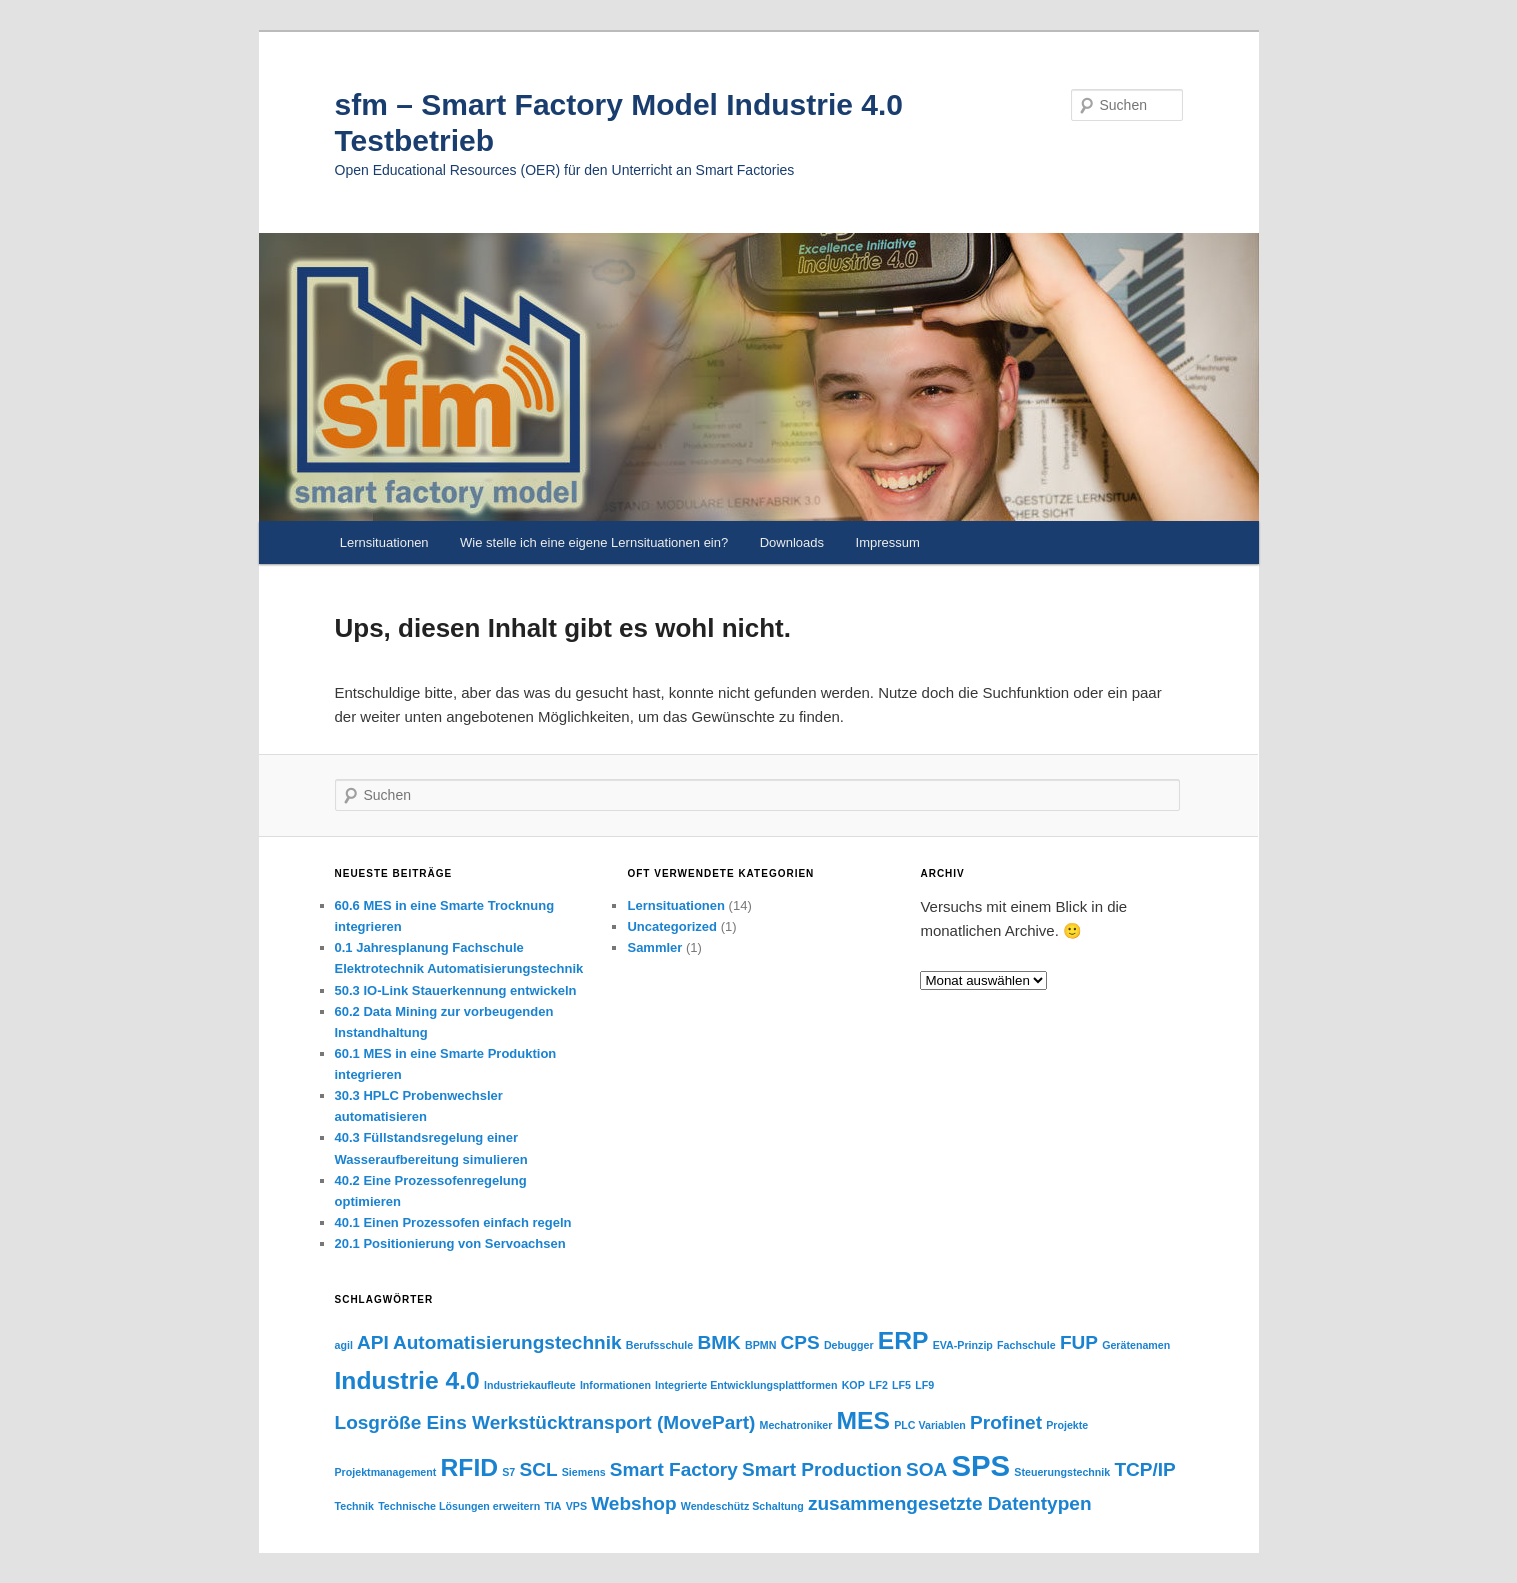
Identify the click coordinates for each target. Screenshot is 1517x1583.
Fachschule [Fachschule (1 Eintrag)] (1026, 1345)
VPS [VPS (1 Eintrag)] (576, 1506)
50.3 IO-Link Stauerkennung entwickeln (456, 990)
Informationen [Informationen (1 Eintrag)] (615, 1385)
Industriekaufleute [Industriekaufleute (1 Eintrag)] (530, 1385)
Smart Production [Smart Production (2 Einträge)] (822, 1469)
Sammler (654, 947)
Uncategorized (672, 926)
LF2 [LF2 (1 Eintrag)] (878, 1385)
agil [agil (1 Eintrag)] (344, 1345)
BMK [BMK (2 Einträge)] (718, 1342)
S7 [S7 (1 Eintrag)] (508, 1472)
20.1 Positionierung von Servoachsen (450, 1243)
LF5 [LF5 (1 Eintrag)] (901, 1385)
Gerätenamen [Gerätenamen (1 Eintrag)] (1136, 1345)
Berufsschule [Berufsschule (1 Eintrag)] (660, 1345)
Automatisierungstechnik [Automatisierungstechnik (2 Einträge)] (507, 1342)
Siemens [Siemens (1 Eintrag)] (584, 1472)
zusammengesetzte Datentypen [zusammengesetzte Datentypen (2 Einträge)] (950, 1503)
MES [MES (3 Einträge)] (863, 1420)
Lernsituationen (384, 542)
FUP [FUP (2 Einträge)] (1079, 1342)
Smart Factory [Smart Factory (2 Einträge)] (674, 1469)
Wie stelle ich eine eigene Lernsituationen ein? (594, 542)
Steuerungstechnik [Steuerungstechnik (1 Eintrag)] (1062, 1472)
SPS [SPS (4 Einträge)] (980, 1465)
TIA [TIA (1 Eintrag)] (552, 1506)
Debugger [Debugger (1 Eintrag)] (849, 1345)
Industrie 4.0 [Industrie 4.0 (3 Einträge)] (407, 1380)
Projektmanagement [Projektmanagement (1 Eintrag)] (386, 1472)
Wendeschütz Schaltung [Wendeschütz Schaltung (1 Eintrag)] (742, 1506)
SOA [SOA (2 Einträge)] (926, 1469)
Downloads (792, 542)
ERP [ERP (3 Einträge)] (903, 1340)
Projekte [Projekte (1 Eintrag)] (1067, 1425)
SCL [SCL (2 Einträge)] (538, 1469)
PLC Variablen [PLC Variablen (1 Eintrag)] (930, 1425)
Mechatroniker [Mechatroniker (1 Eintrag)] (796, 1425)
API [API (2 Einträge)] (373, 1342)
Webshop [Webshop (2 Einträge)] (633, 1503)
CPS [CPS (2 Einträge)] (800, 1342)
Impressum (888, 542)
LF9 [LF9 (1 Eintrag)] (924, 1385)
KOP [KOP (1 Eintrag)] (853, 1385)
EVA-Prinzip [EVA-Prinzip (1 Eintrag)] (963, 1345)
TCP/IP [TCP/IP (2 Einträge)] (1144, 1469)
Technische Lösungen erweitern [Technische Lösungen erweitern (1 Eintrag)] (459, 1506)
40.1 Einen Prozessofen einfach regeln (453, 1222)
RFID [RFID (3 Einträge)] (470, 1467)
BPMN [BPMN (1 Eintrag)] (760, 1345)
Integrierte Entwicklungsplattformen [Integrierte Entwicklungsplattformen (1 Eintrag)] (746, 1385)
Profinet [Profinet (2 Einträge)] (1006, 1422)
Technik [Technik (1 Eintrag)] (354, 1506)
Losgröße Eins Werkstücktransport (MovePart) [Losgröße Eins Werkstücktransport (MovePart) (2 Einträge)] (545, 1422)
